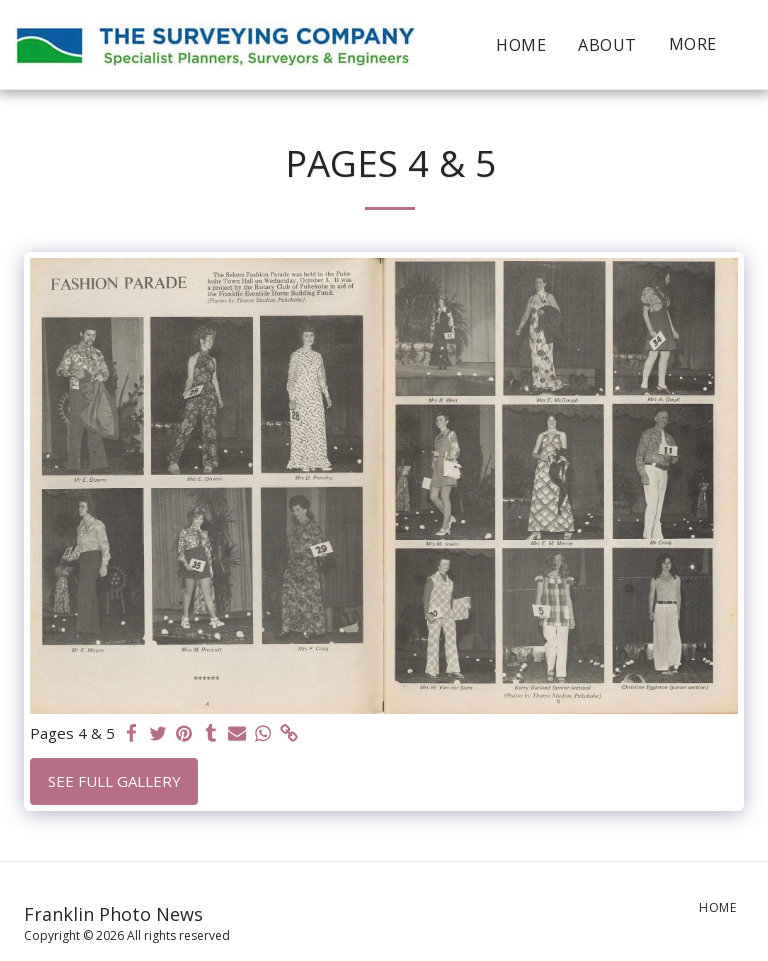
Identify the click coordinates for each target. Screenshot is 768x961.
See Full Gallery (114, 781)
